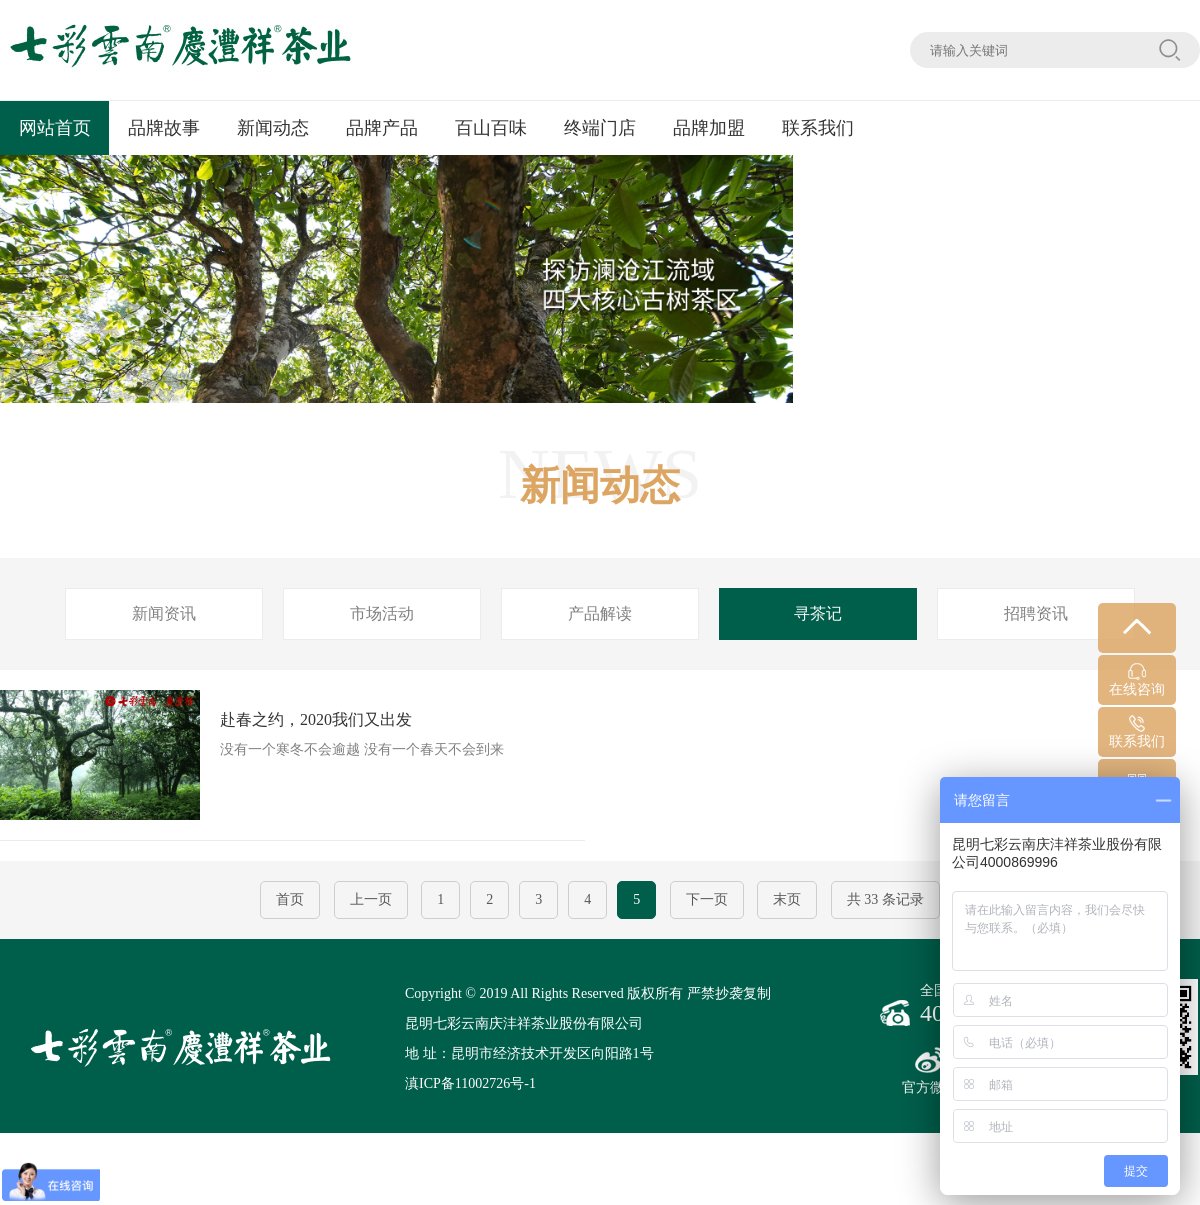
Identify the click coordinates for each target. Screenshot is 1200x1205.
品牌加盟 (709, 128)
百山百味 (491, 128)
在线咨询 (1137, 680)
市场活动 (382, 613)
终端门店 (600, 128)
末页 (787, 899)
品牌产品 (382, 128)
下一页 (707, 899)
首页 (290, 899)
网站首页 (55, 128)
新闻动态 (273, 128)
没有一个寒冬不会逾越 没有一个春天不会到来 (282, 755)
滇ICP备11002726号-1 (470, 1083)
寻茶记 (818, 613)
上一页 (371, 899)
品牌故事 (164, 128)
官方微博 (930, 1071)
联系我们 (818, 128)
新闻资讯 (164, 613)
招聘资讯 (1036, 613)
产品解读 (600, 613)
